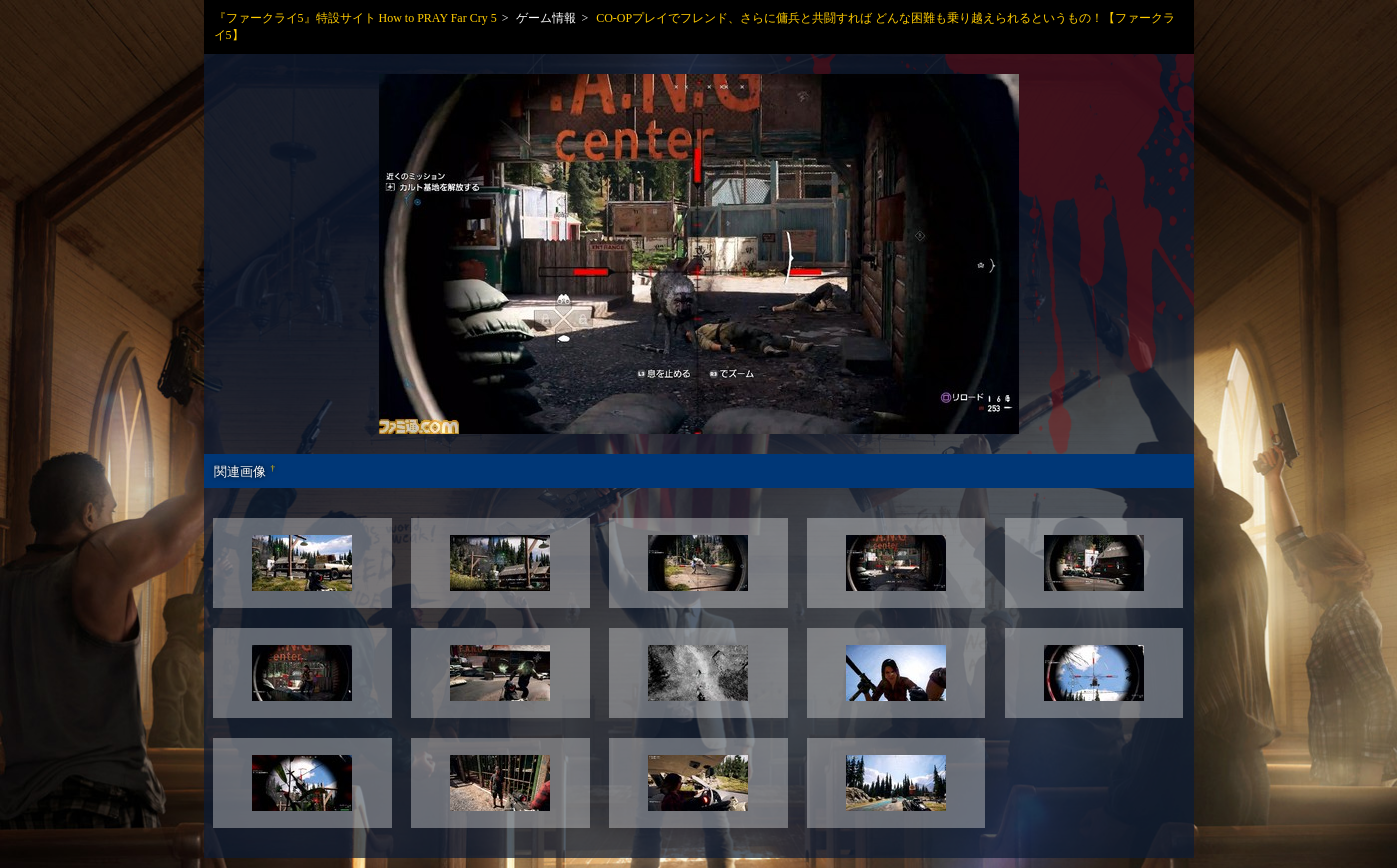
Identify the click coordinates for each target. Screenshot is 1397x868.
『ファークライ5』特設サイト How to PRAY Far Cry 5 (355, 18)
